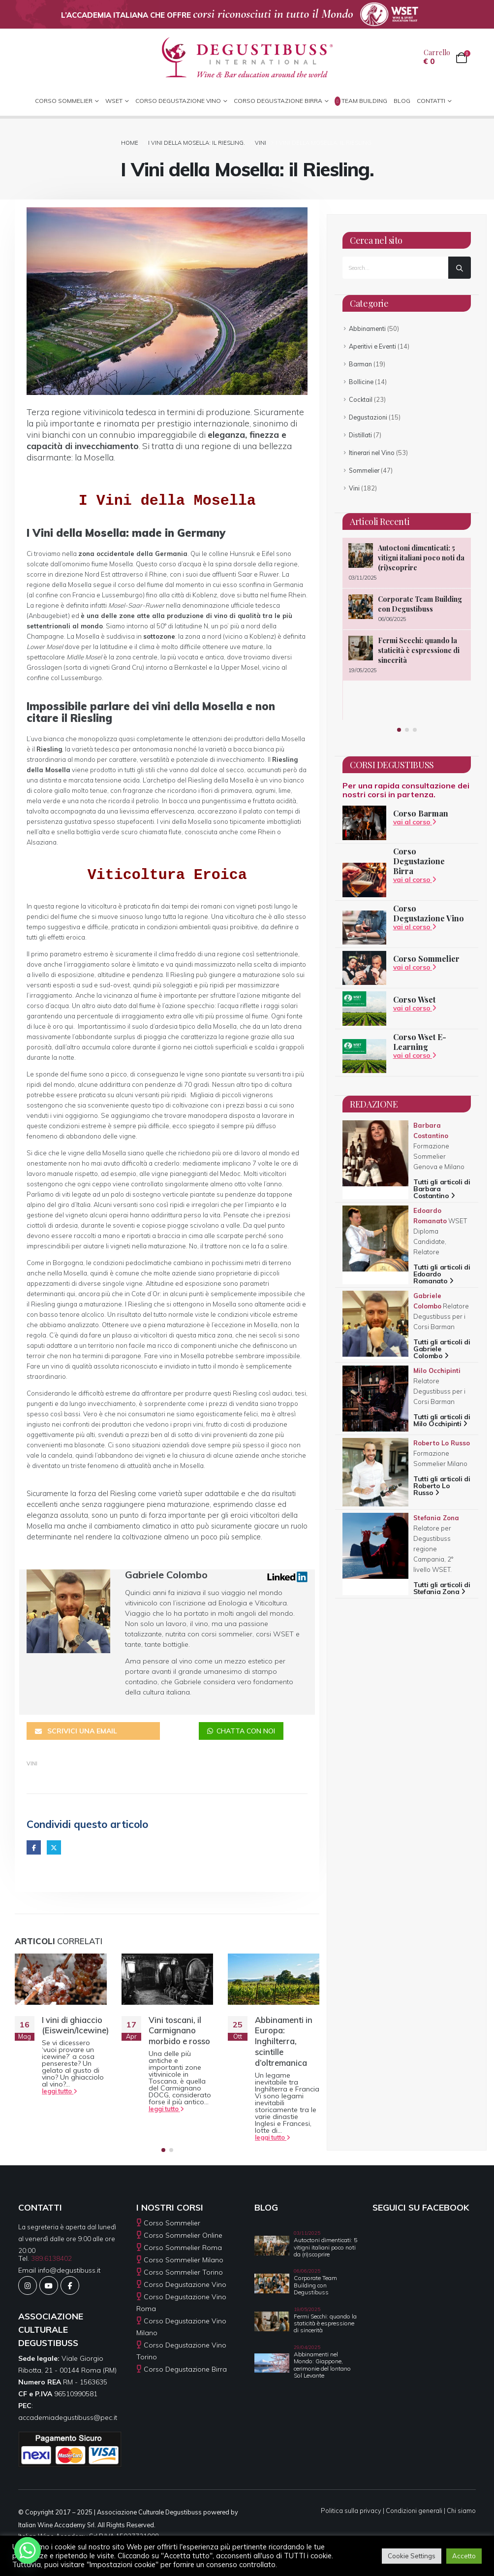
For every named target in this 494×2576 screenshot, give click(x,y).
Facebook (34, 1844)
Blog (402, 100)
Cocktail (360, 399)
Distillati (360, 435)
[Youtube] (48, 2282)
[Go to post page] (60, 1976)
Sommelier (364, 470)
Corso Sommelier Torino (183, 2269)
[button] (163, 2147)
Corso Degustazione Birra (278, 100)
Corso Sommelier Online (183, 2232)
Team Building (361, 101)
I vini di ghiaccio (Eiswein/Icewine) (75, 2022)
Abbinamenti (367, 328)
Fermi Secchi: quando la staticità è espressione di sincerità (419, 650)
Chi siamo (461, 2507)
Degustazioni (368, 417)
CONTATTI (431, 100)
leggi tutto (59, 2088)
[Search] (459, 268)
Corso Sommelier (426, 958)
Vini (32, 1760)
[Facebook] (70, 2282)
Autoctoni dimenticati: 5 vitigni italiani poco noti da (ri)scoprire (421, 557)
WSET (114, 100)
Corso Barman (420, 813)
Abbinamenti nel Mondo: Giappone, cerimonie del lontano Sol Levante (322, 2362)
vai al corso (414, 821)
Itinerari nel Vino (372, 453)
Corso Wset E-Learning (419, 1042)
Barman (360, 364)
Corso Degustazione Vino (178, 100)
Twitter (54, 1844)
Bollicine (361, 382)
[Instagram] (27, 2282)
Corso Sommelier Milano (183, 2256)
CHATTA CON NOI (241, 1728)
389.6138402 (51, 2255)
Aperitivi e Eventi (372, 346)
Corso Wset (414, 999)
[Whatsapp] (27, 2550)
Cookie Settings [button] (411, 2556)
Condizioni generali (414, 2507)
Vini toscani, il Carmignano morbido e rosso (179, 2028)
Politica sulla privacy (351, 2507)
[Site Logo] (247, 57)
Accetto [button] (464, 2556)
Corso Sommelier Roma (183, 2244)
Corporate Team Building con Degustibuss (420, 604)
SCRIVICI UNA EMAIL (76, 1728)
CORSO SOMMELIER (64, 100)
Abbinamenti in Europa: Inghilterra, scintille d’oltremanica (283, 2038)
